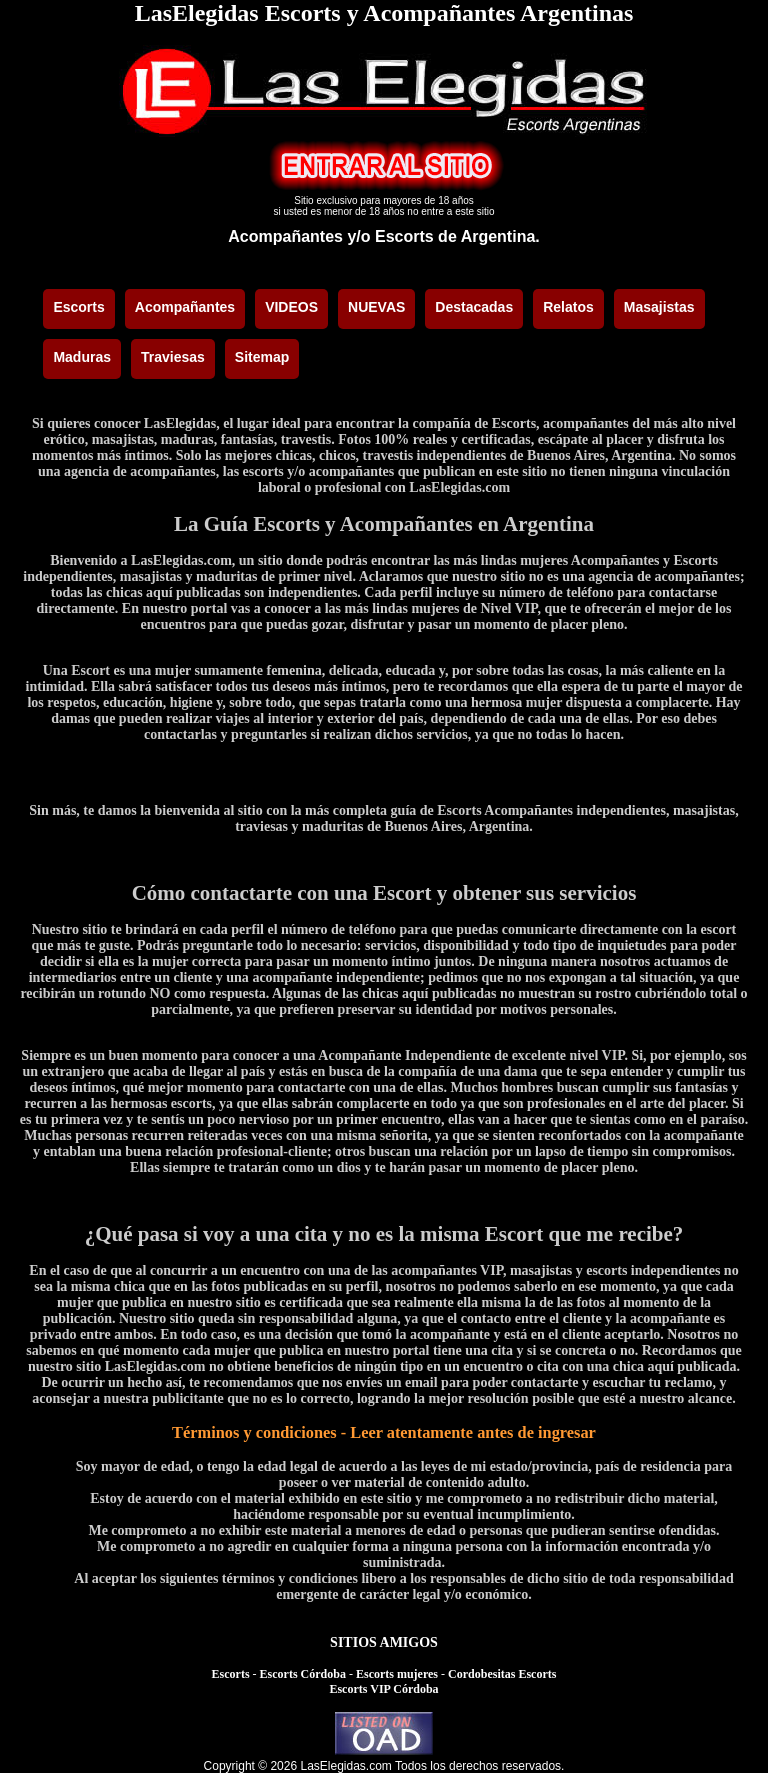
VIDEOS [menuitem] (291, 307)
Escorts (231, 1674)
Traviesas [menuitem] (173, 357)
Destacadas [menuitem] (474, 307)
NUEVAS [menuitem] (376, 307)
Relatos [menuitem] (568, 307)
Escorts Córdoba (303, 1674)
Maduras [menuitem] (82, 357)
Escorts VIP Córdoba (383, 1689)
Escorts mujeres (397, 1674)
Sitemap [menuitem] (262, 357)
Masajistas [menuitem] (659, 307)
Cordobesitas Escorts (502, 1674)
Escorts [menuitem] (78, 307)
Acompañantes (285, 236)
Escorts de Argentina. (457, 236)
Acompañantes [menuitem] (185, 307)
